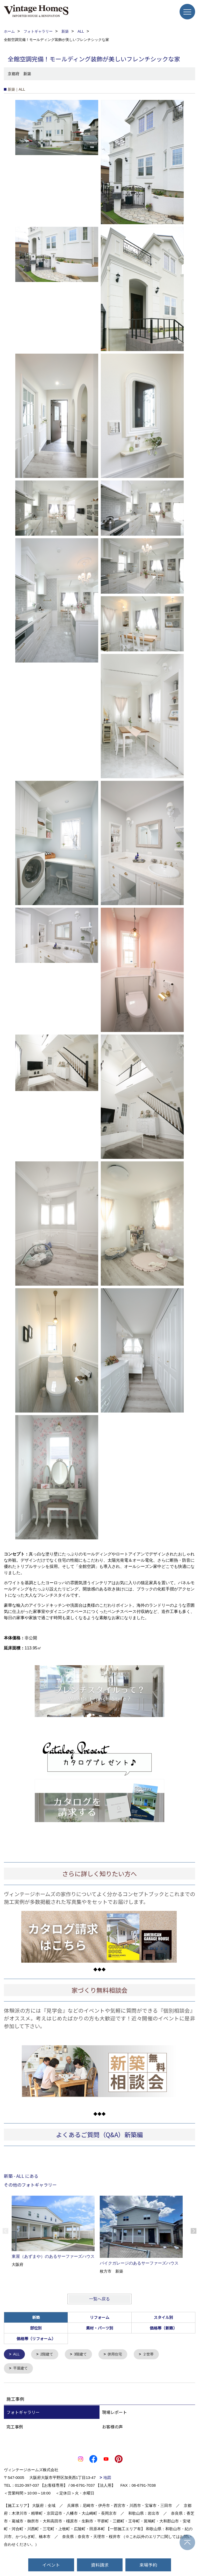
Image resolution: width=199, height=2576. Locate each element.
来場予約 (148, 2565)
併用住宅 (118, 2354)
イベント (51, 2565)
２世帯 (153, 2354)
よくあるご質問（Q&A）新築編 (99, 2134)
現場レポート (114, 2413)
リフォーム (99, 2317)
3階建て (83, 2354)
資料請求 (100, 2565)
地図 (107, 2478)
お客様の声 (112, 2427)
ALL (16, 2354)
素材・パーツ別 (99, 2328)
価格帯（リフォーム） (36, 2338)
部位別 (36, 2328)
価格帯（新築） (163, 2328)
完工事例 (14, 2427)
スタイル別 (163, 2317)
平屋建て (21, 2369)
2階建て (48, 2354)
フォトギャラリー (23, 2413)
